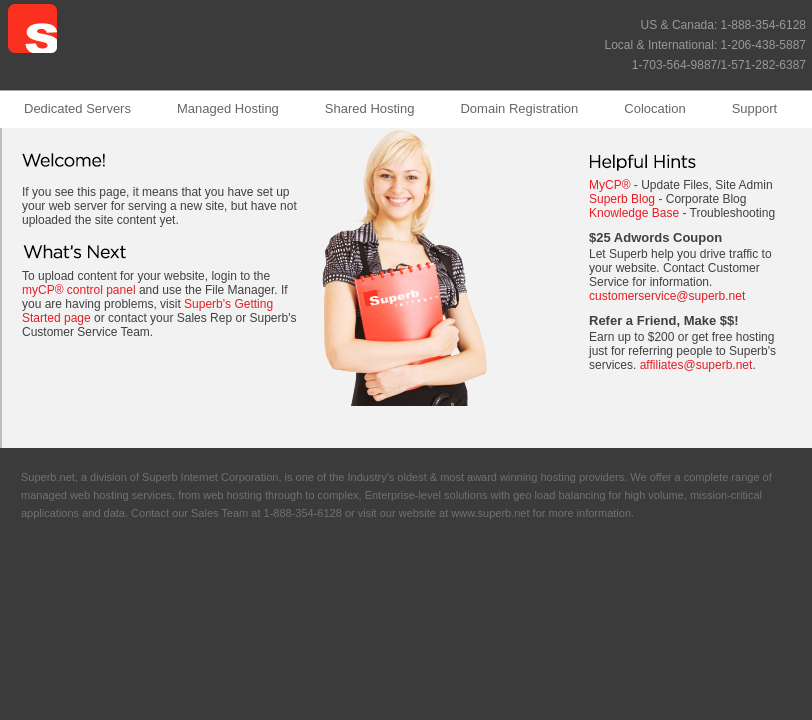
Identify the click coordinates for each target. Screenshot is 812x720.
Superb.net (48, 477)
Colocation (654, 108)
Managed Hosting (228, 108)
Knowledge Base (634, 213)
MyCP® (610, 185)
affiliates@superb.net (696, 365)
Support (755, 108)
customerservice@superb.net (667, 296)
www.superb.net (490, 513)
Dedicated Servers (77, 108)
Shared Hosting (370, 108)
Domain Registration (519, 108)
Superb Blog (622, 199)
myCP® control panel (79, 290)
